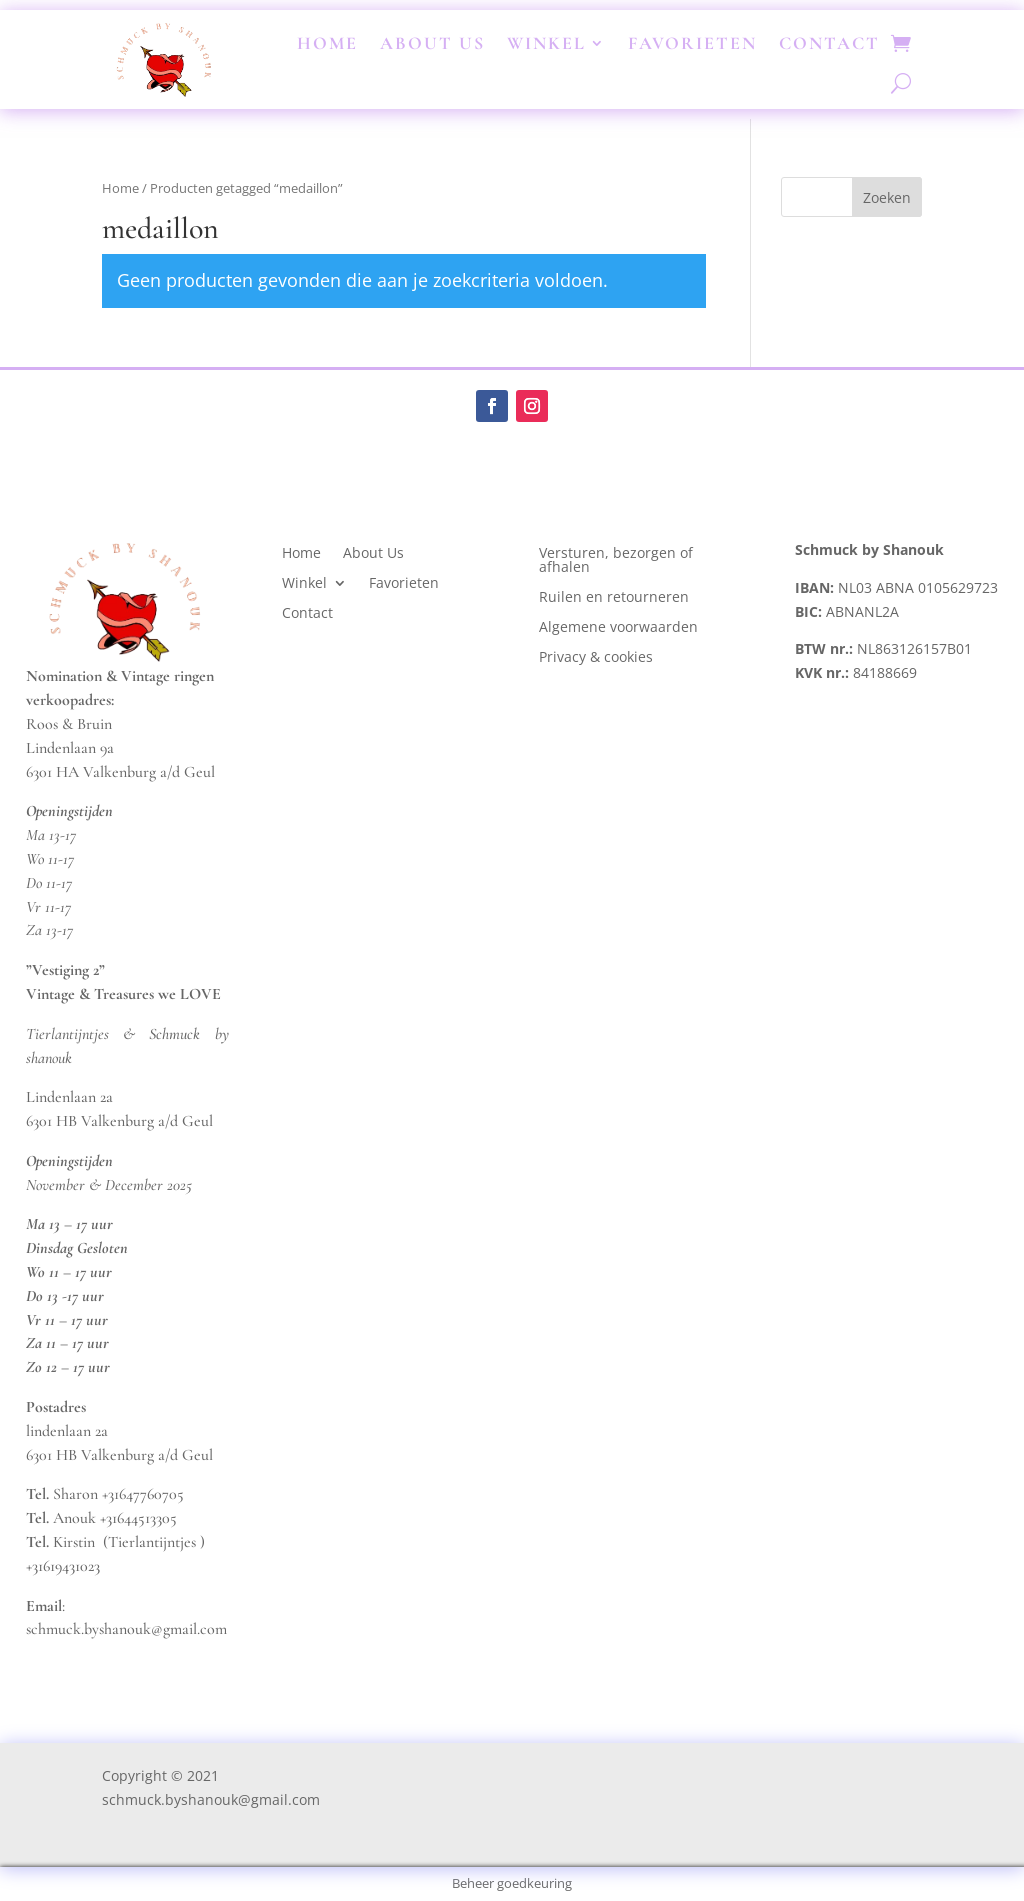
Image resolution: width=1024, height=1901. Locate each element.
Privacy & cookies (598, 658)
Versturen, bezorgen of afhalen (616, 561)
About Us (432, 43)
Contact (829, 43)
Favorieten (692, 43)
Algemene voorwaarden (618, 628)
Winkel (546, 43)
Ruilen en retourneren (614, 598)
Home (327, 43)
